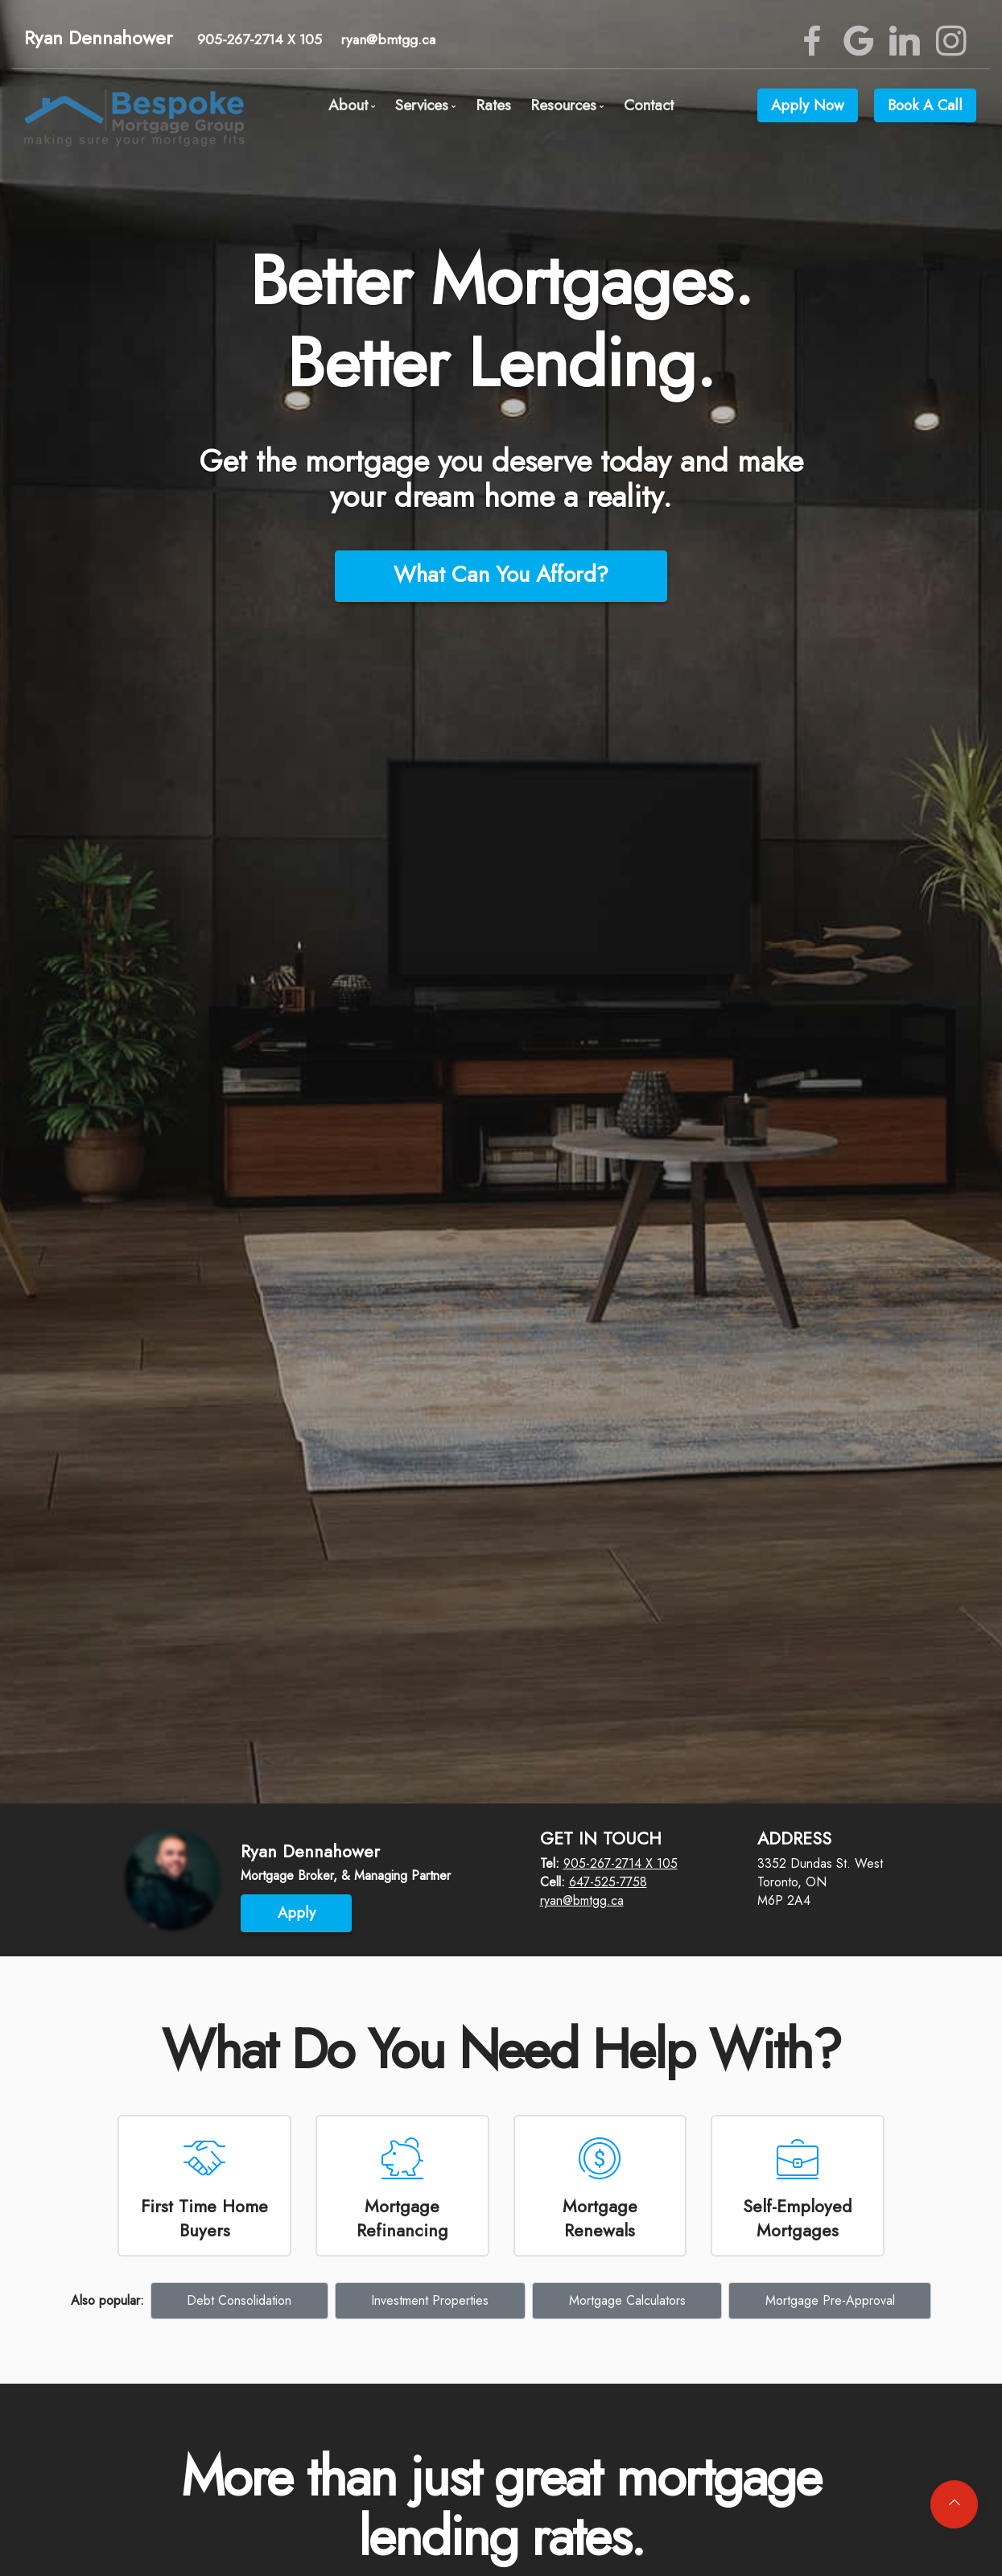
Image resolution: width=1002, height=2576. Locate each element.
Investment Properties (430, 2300)
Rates (493, 104)
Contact (649, 104)
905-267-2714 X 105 (259, 39)
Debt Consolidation (239, 2300)
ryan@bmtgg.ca (387, 39)
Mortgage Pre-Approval (830, 2300)
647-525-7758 (608, 1882)
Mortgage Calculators (627, 2300)
